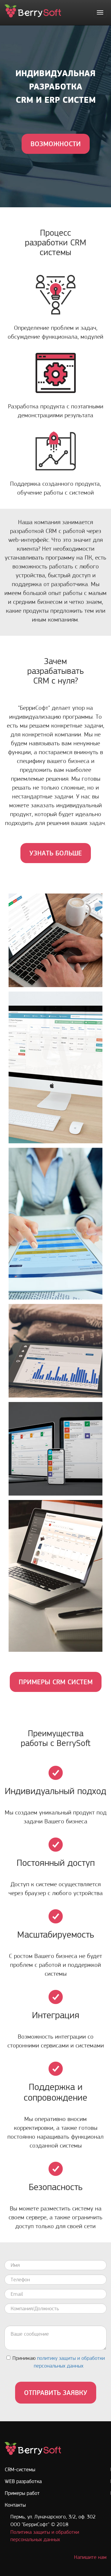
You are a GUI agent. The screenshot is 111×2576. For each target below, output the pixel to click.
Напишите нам (90, 2557)
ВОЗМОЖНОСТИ (55, 144)
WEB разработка (23, 2481)
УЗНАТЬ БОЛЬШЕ (55, 853)
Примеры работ (22, 2493)
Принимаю (56, 2362)
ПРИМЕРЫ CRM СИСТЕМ (56, 1682)
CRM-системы (20, 2469)
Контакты (15, 2505)
